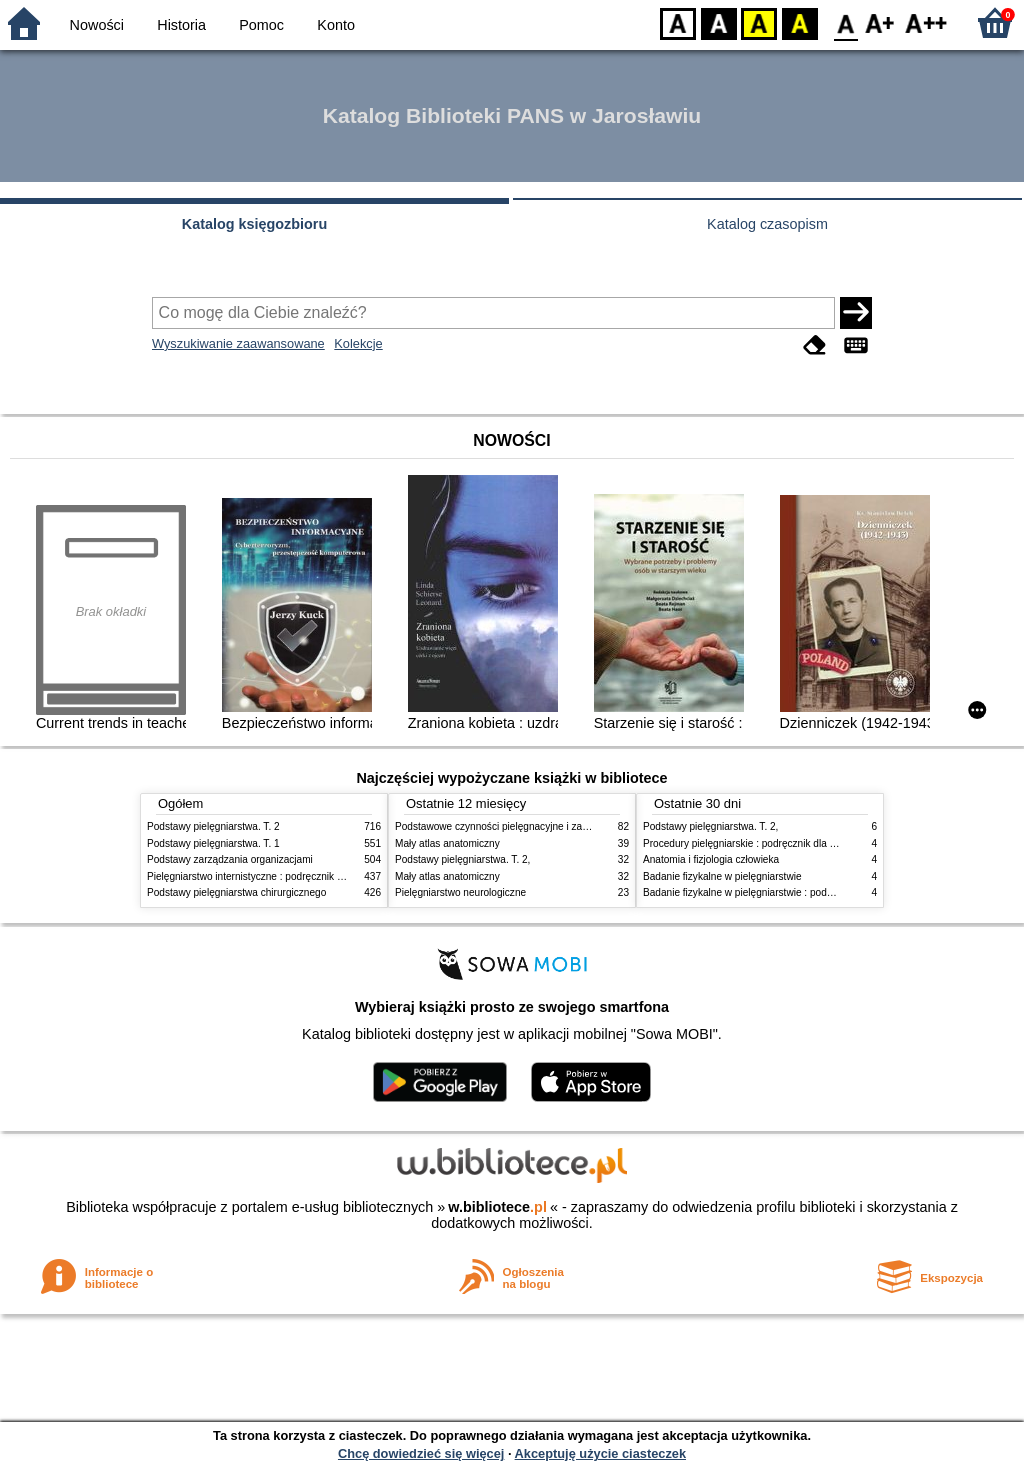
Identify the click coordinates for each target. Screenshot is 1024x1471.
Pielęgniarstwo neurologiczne (460, 892)
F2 (926, 22)
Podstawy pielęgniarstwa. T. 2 (213, 826)
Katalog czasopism (767, 224)
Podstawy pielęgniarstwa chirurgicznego (236, 892)
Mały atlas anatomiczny (447, 843)
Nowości (97, 25)
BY (799, 22)
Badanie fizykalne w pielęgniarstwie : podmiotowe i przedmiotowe (789, 892)
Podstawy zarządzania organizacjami (230, 859)
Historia (181, 25)
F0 (845, 22)
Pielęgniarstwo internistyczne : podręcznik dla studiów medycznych (296, 876)
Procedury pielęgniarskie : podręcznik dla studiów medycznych (783, 843)
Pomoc (261, 25)
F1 (880, 22)
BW (719, 22)
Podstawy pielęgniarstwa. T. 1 (213, 843)
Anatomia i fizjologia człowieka (711, 859)
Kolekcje (358, 343)
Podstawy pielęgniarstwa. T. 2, (462, 859)
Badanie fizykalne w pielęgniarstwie (722, 876)
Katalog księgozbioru (255, 224)
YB (758, 22)
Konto (336, 25)
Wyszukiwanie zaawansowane (238, 343)
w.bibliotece (497, 1207)
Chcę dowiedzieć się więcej (421, 1453)
